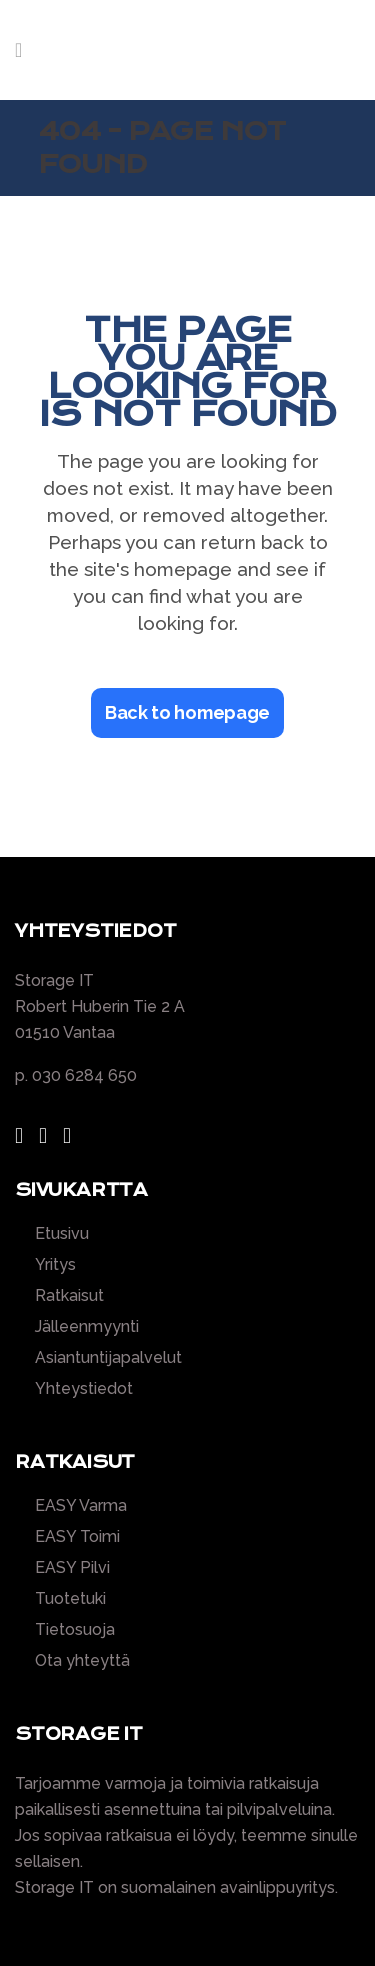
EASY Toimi (77, 1537)
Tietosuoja (75, 1630)
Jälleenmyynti (87, 1327)
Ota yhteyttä (82, 1661)
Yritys (55, 1265)
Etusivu (62, 1234)
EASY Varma (81, 1506)
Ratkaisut (69, 1296)
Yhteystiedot (84, 1389)
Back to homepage (187, 712)
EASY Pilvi (72, 1568)
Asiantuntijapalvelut (108, 1358)
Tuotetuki (70, 1599)
